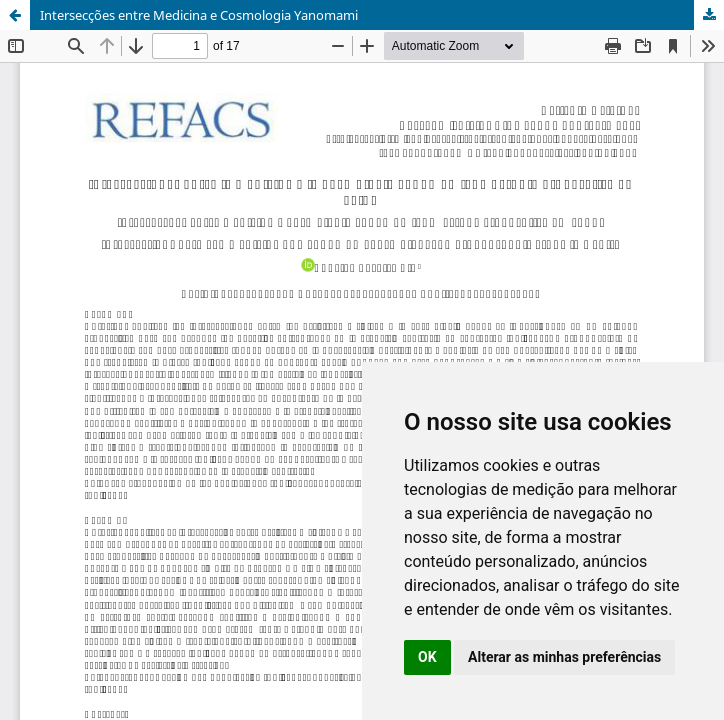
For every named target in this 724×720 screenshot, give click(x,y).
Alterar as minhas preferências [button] (564, 657)
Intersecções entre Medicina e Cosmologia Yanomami (199, 15)
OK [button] (427, 657)
